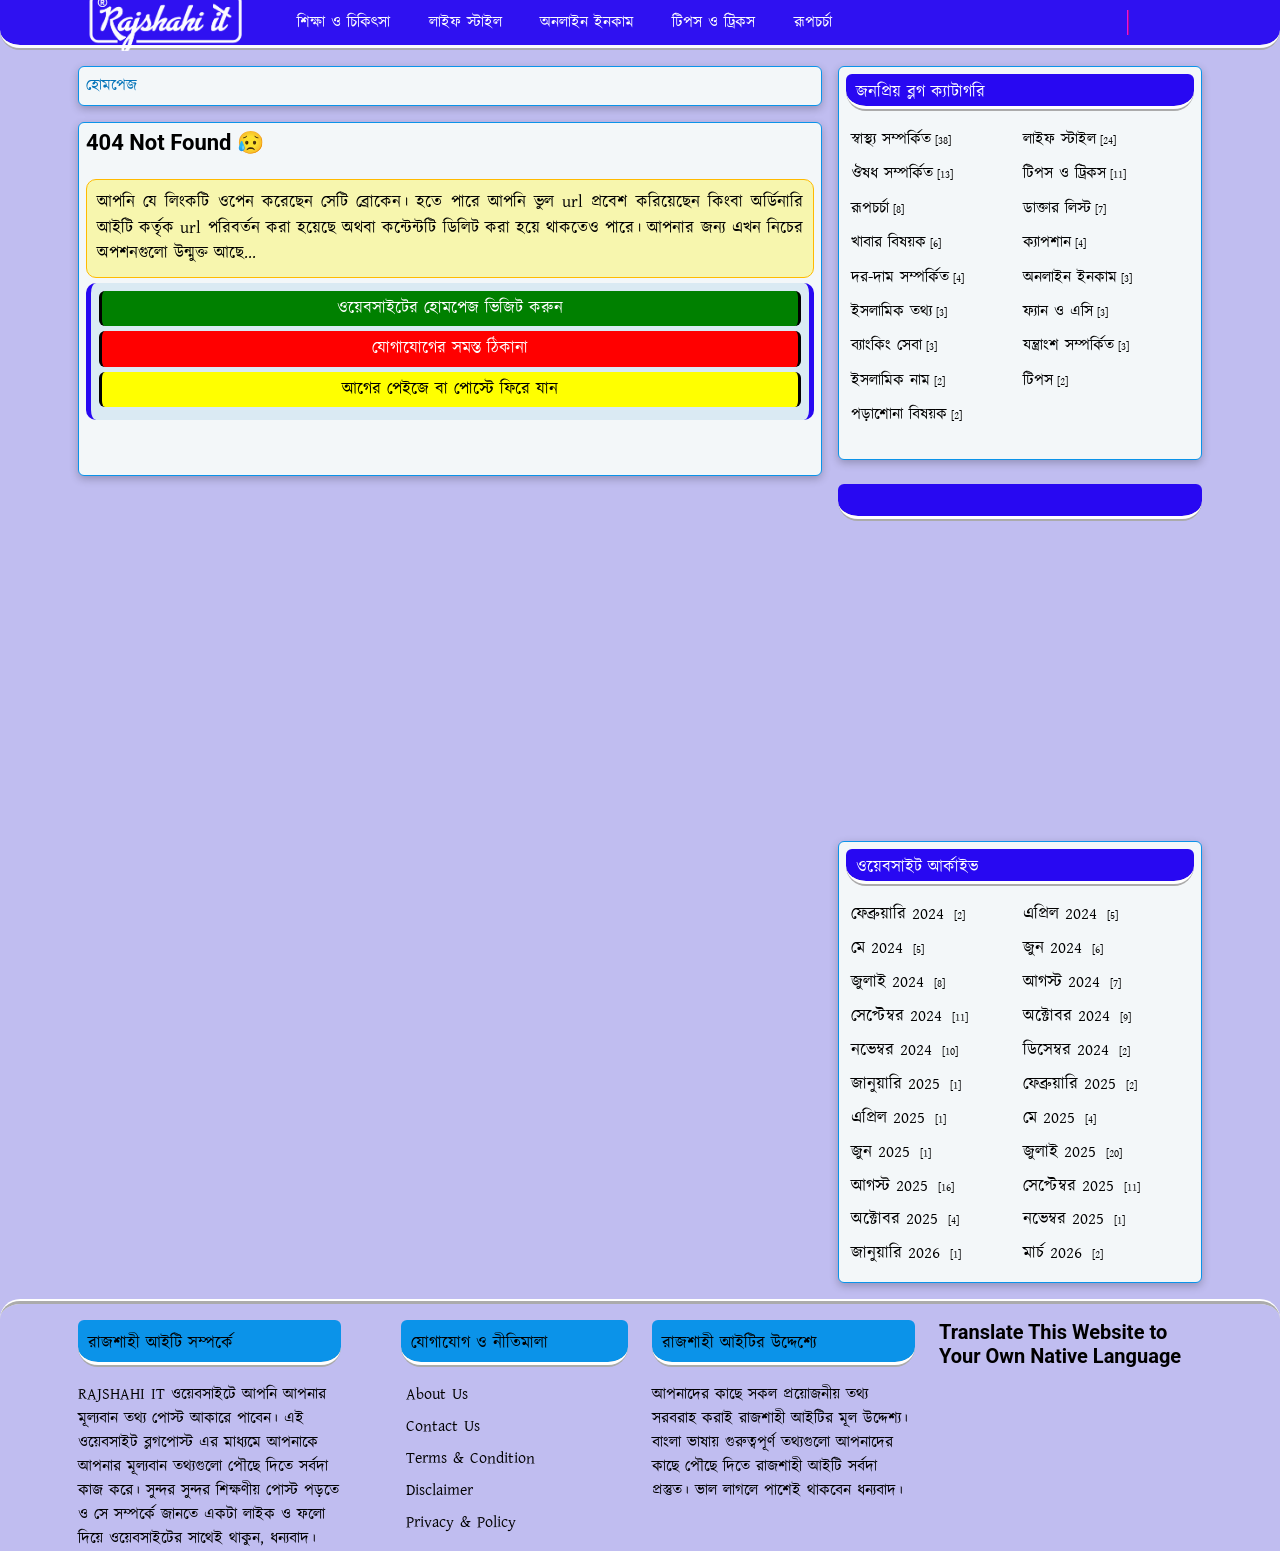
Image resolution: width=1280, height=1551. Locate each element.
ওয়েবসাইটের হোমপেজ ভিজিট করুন (450, 308)
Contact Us (443, 1426)
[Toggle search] (1184, 23)
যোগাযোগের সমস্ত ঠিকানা (450, 348)
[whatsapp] (1106, 23)
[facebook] (1073, 23)
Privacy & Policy (461, 1522)
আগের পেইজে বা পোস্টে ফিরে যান (450, 389)
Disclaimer (439, 1490)
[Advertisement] (1020, 677)
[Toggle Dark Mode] (1149, 22)
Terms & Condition (470, 1458)
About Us (437, 1394)
